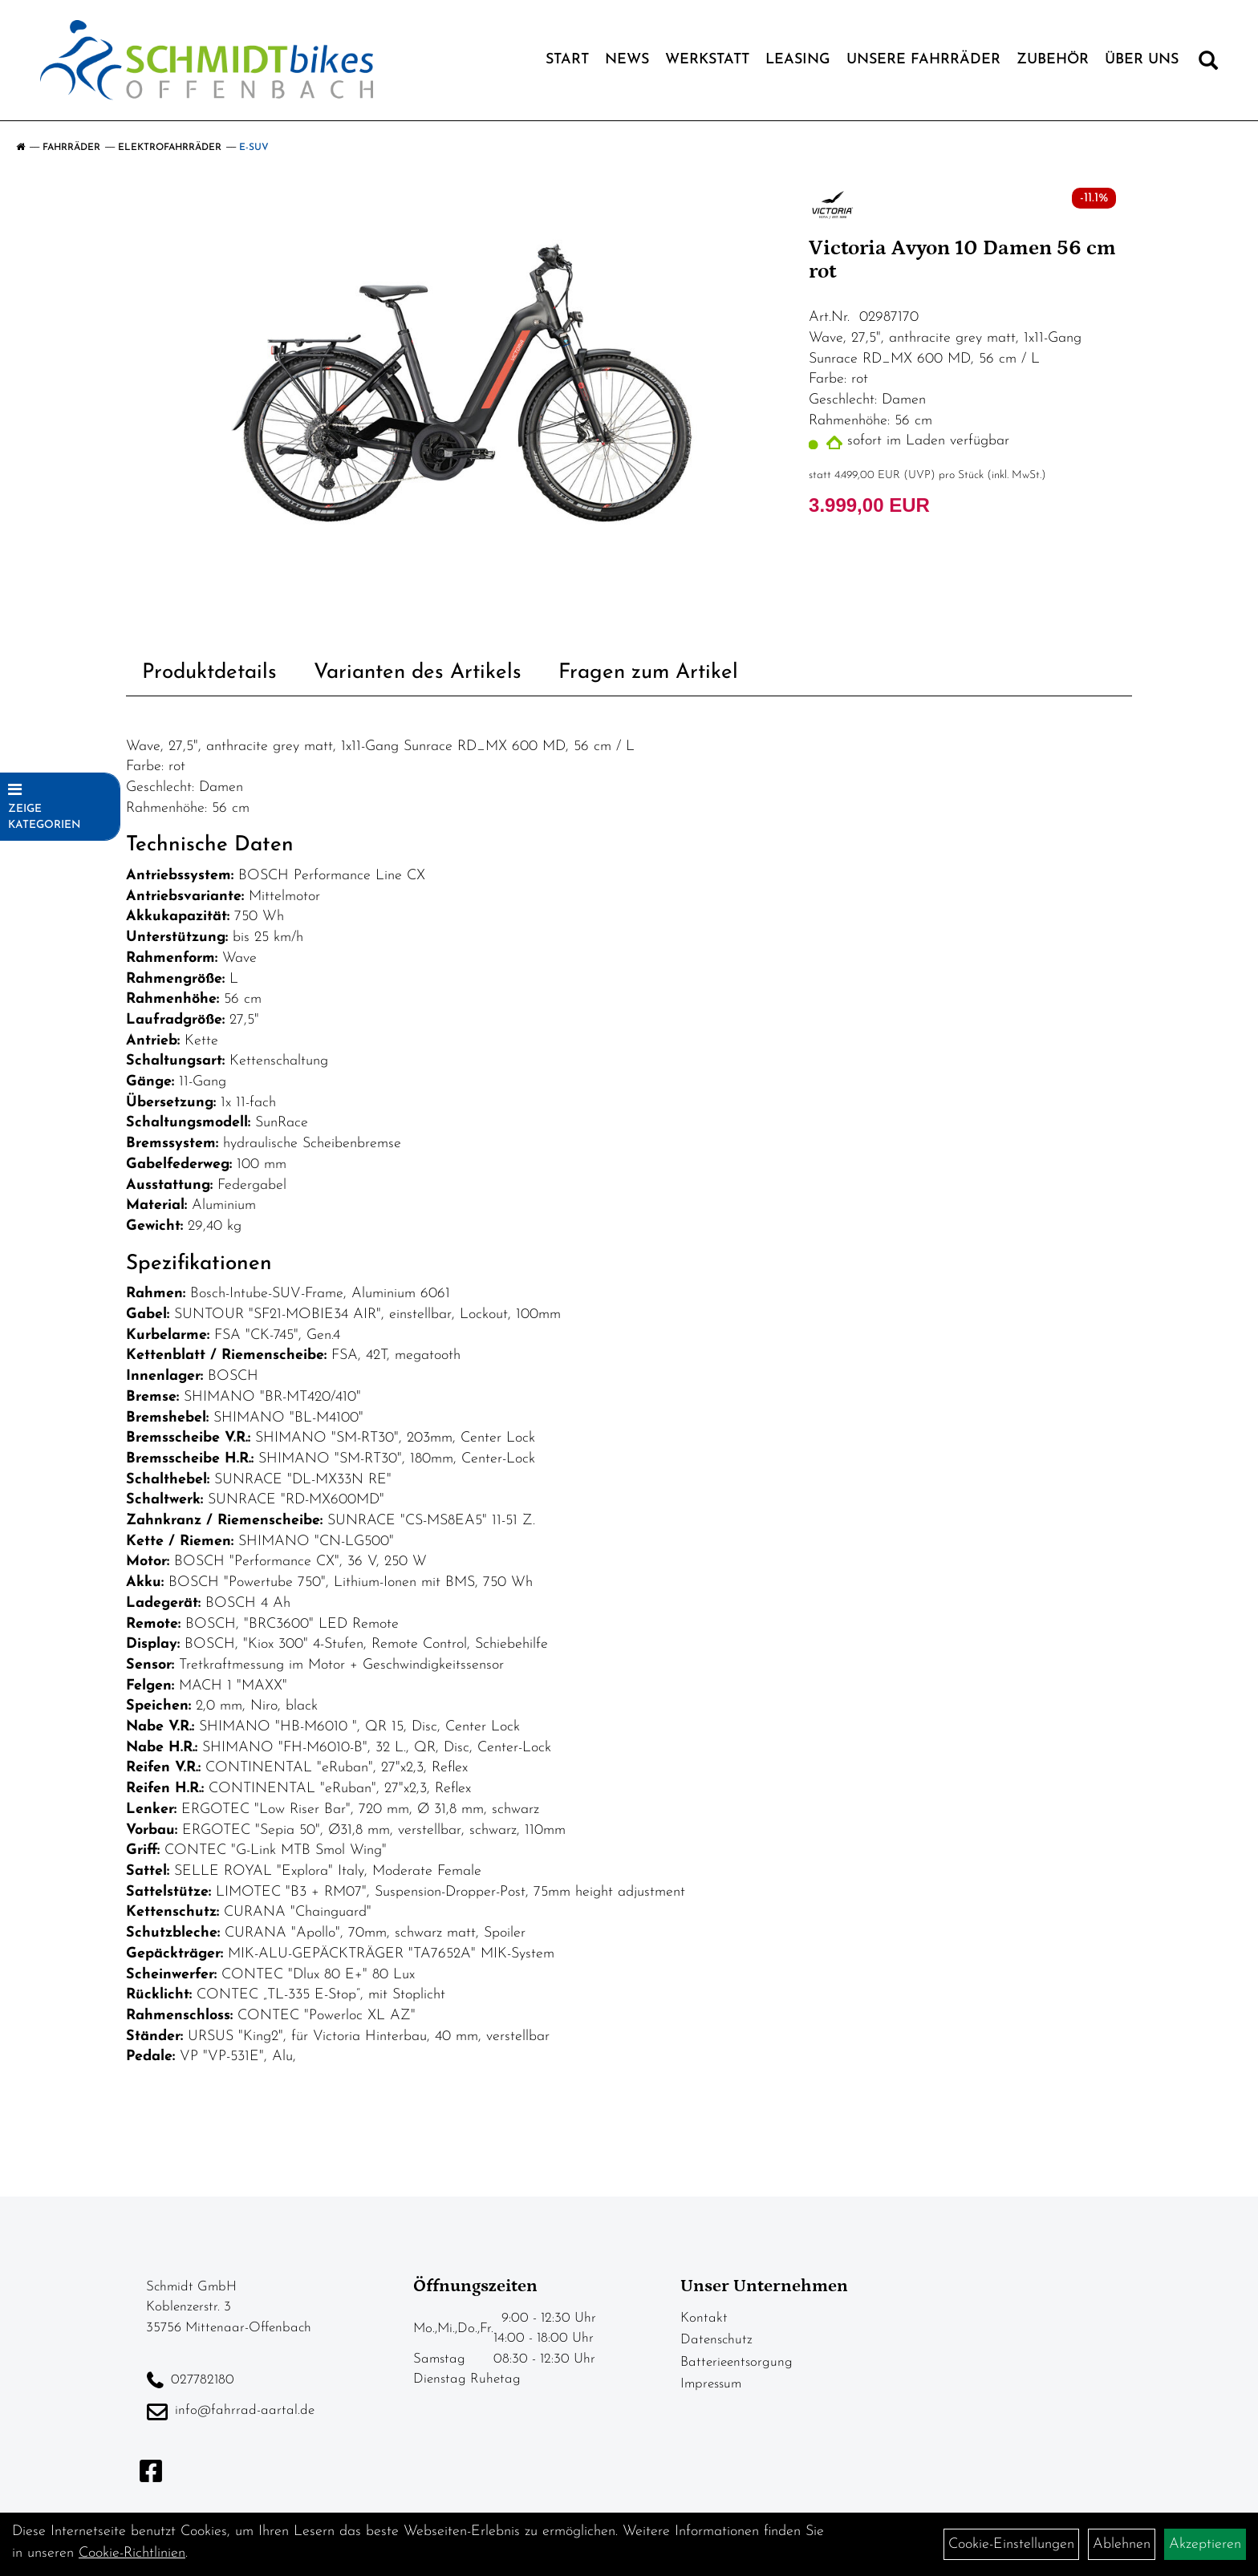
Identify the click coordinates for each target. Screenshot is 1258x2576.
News (627, 59)
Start (567, 59)
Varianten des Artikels (417, 673)
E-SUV (254, 147)
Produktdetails (209, 673)
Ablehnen (1121, 2544)
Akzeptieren (1205, 2544)
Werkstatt (707, 59)
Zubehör (1053, 59)
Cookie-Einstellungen (1011, 2544)
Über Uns (1142, 59)
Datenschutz (716, 2340)
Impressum (710, 2384)
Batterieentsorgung (736, 2362)
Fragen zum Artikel (648, 673)
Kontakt (704, 2318)
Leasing (797, 59)
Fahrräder (71, 147)
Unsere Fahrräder (923, 59)
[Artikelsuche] (1208, 64)
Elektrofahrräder (169, 147)
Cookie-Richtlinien (132, 2553)
